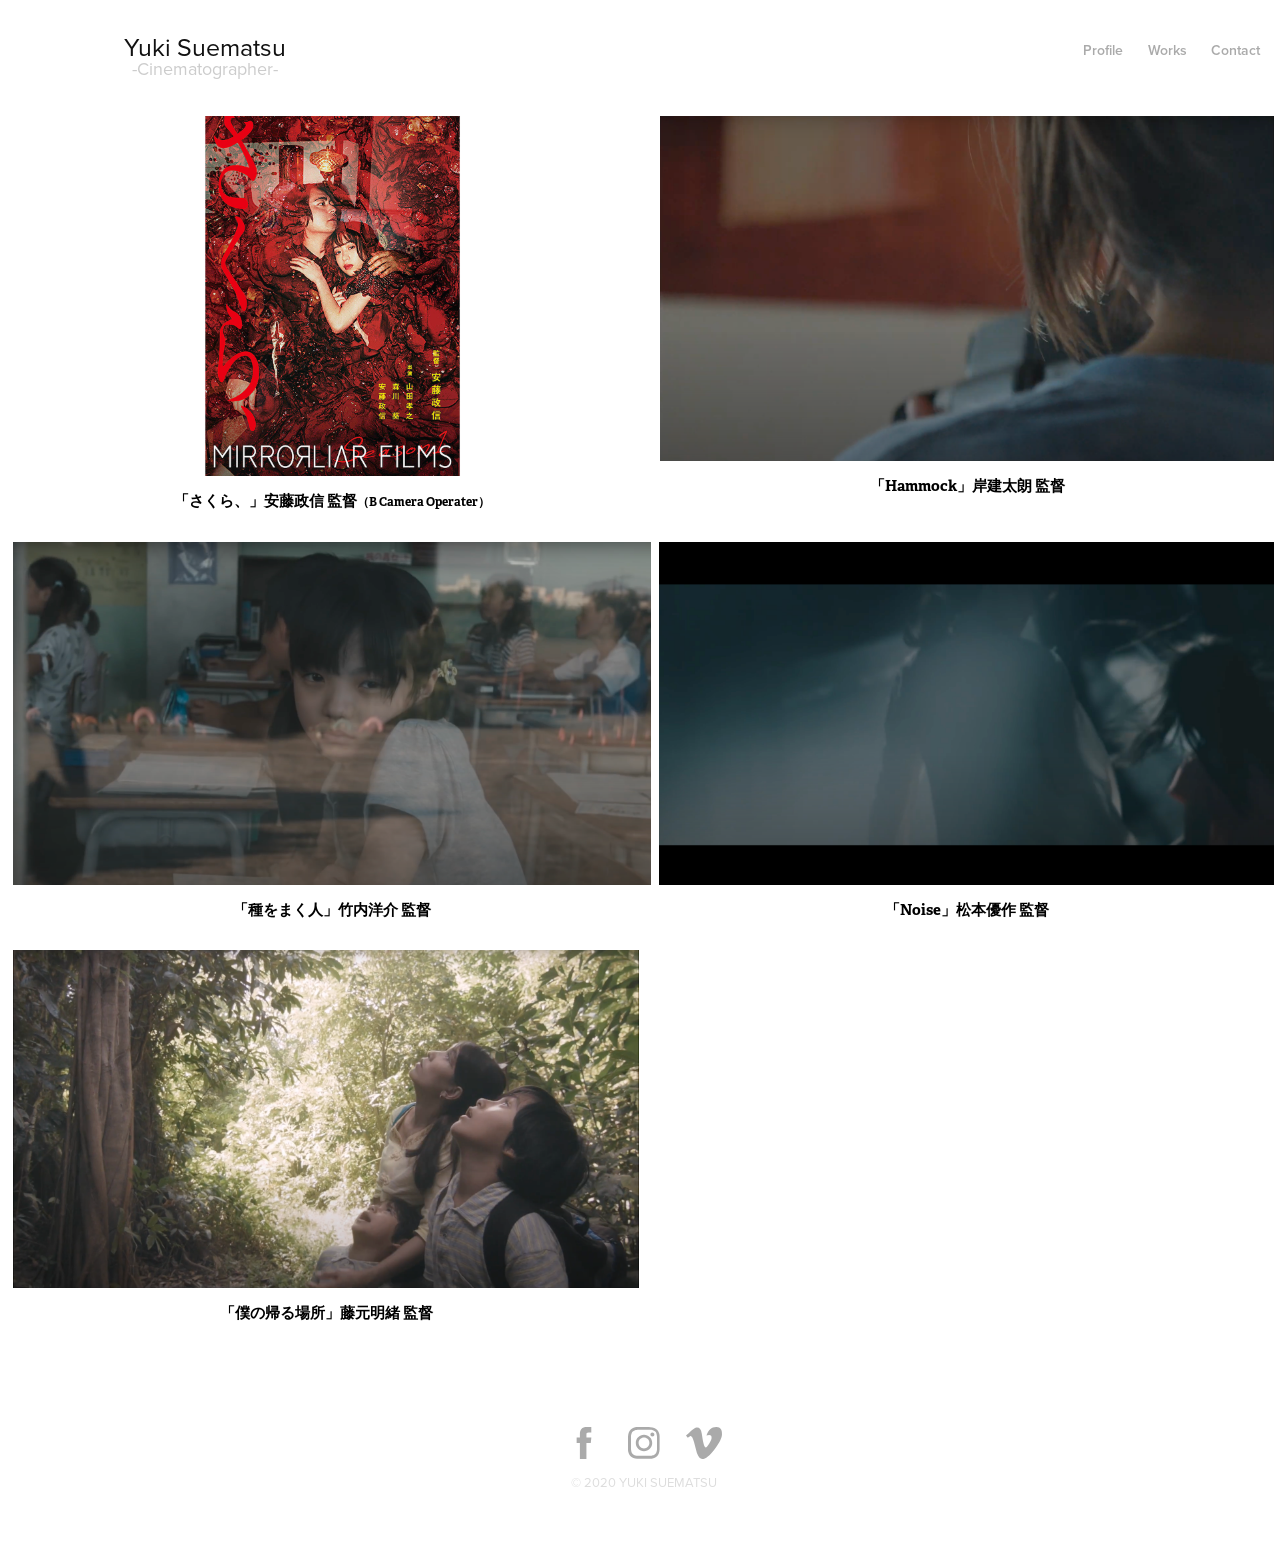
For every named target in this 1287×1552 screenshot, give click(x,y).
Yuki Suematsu (205, 46)
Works (1167, 50)
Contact (1235, 50)
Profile (1103, 50)
